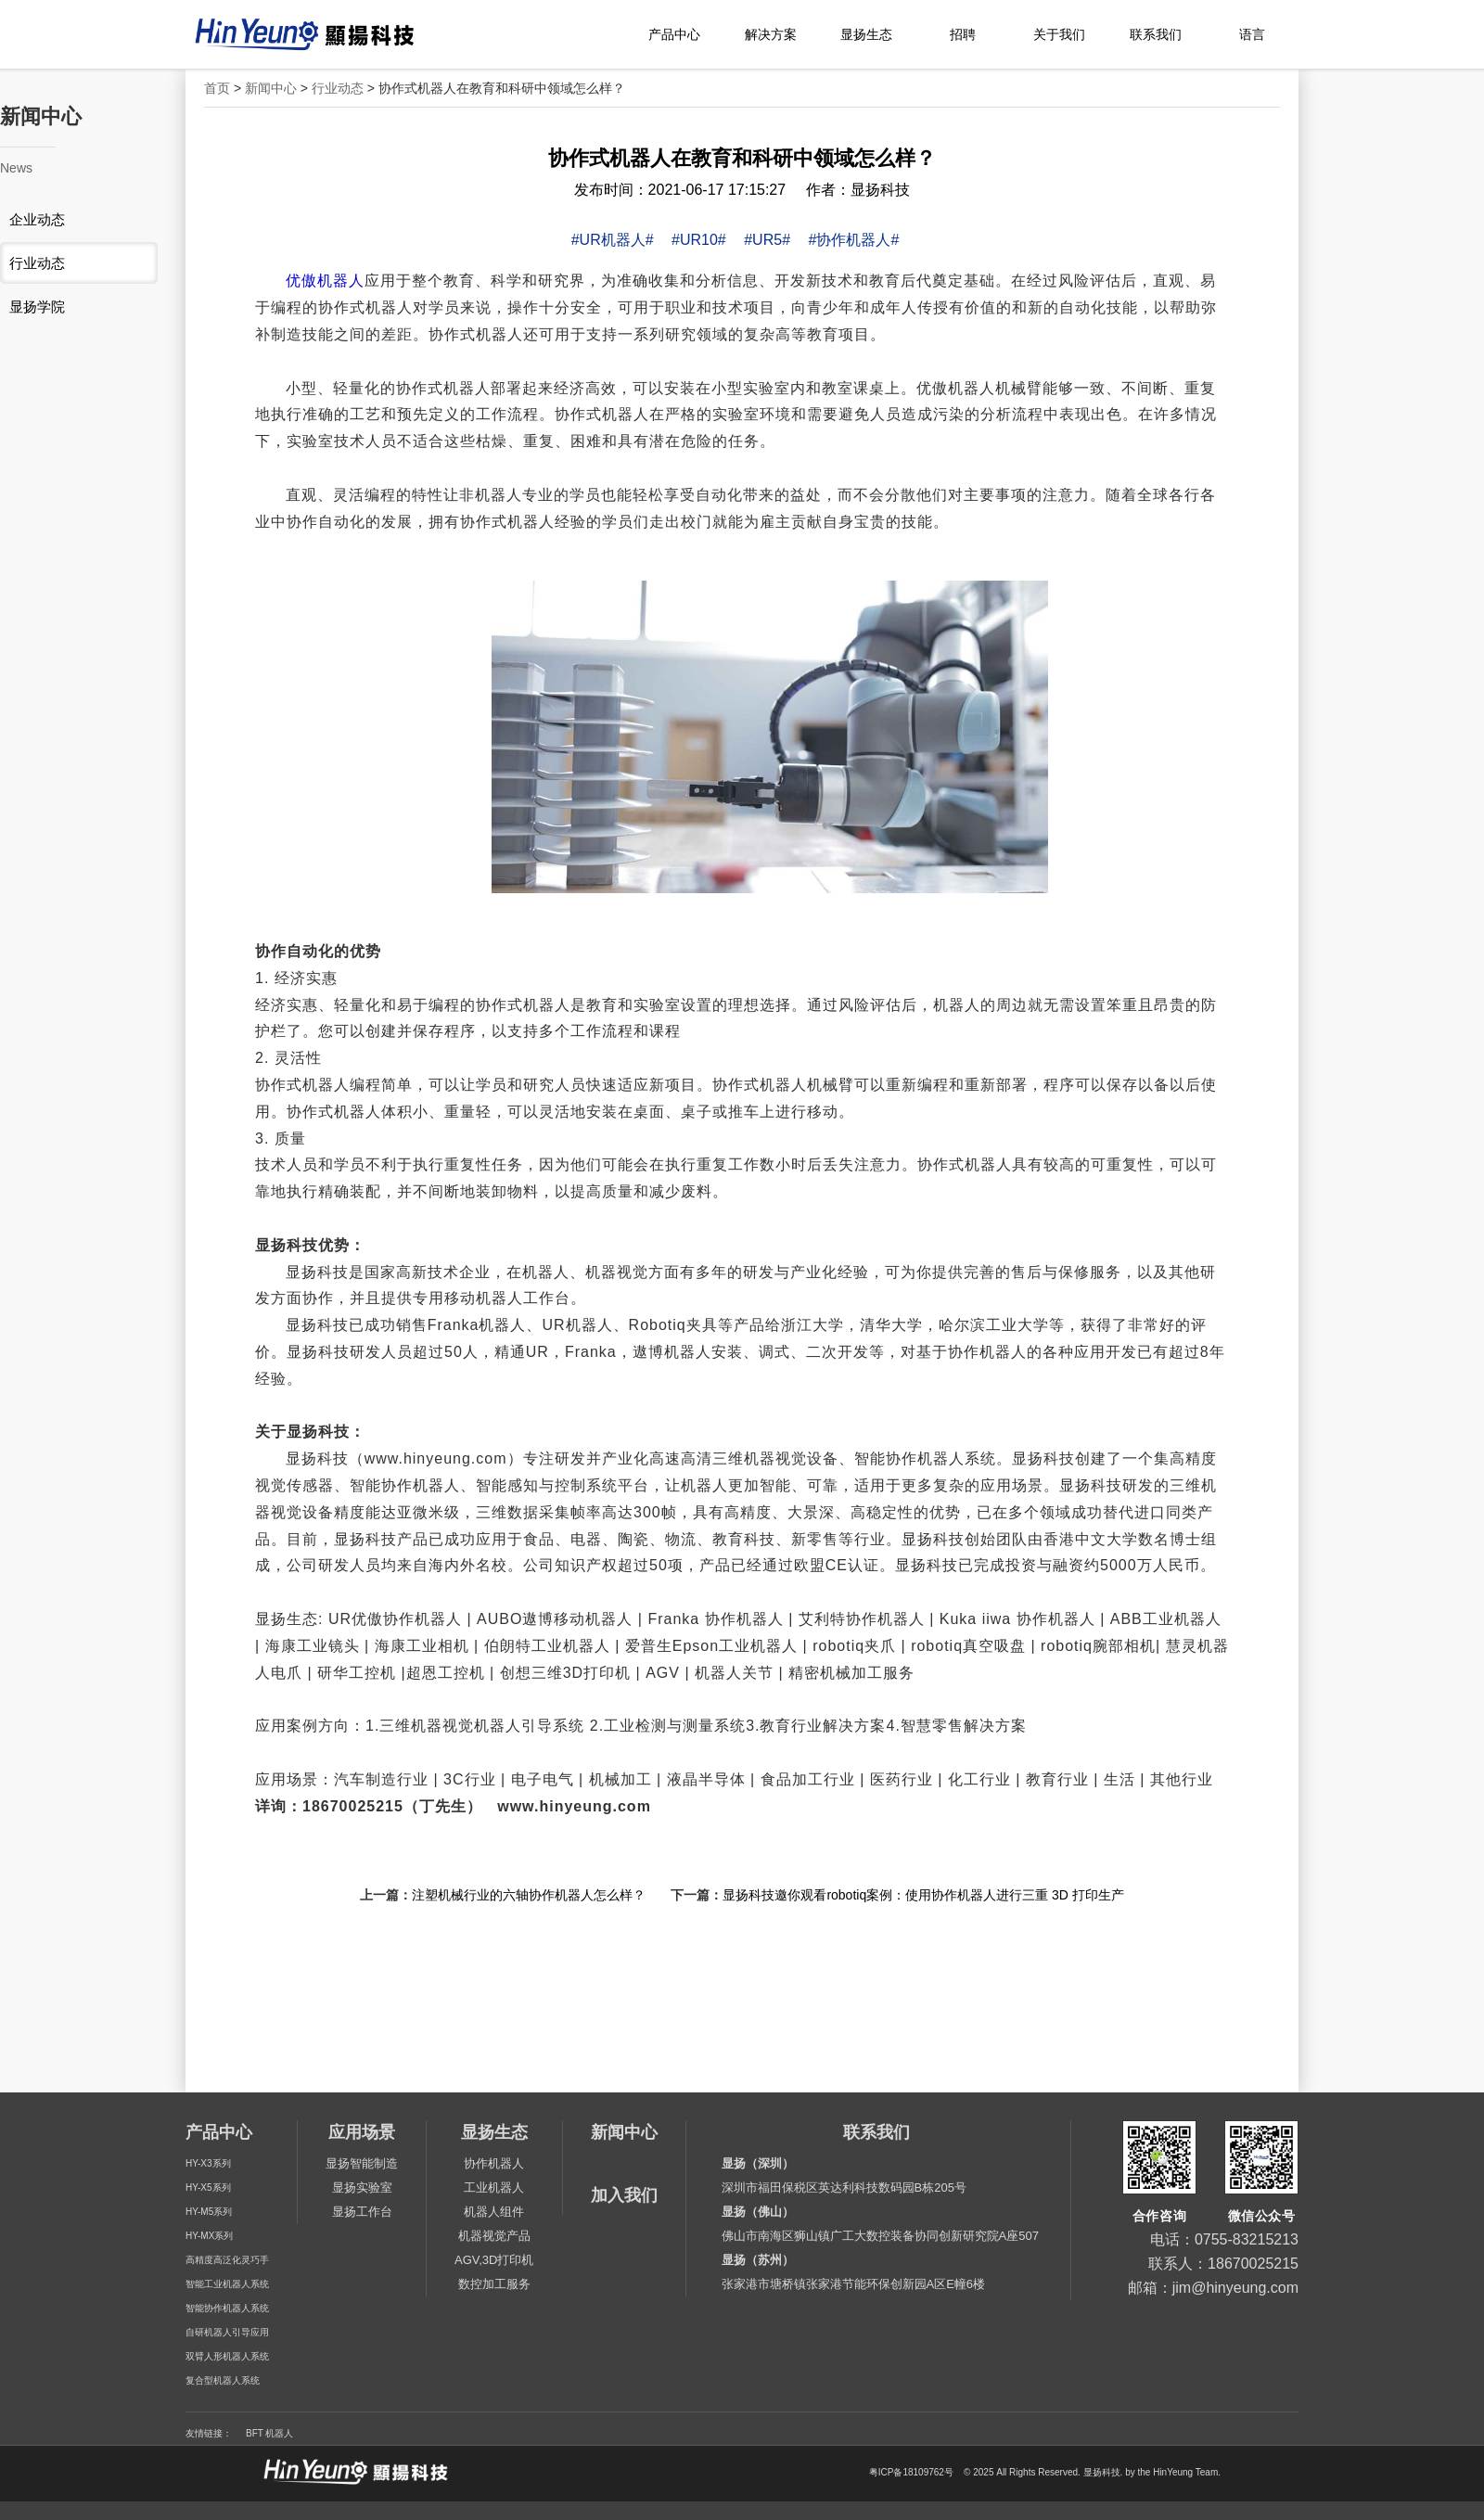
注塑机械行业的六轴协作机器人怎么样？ (529, 1894)
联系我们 (1156, 34)
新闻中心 (271, 88)
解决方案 (771, 34)
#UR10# (699, 240)
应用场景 (361, 2132)
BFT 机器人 (269, 2433)
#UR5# (767, 240)
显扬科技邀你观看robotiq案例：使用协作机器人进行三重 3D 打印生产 (923, 1894)
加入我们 (624, 2195)
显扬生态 (866, 34)
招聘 (963, 34)
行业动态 (338, 88)
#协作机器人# (853, 240)
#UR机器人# (612, 240)
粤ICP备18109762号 (911, 2473)
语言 (1252, 34)
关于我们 (1059, 34)
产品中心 (674, 34)
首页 (217, 88)
